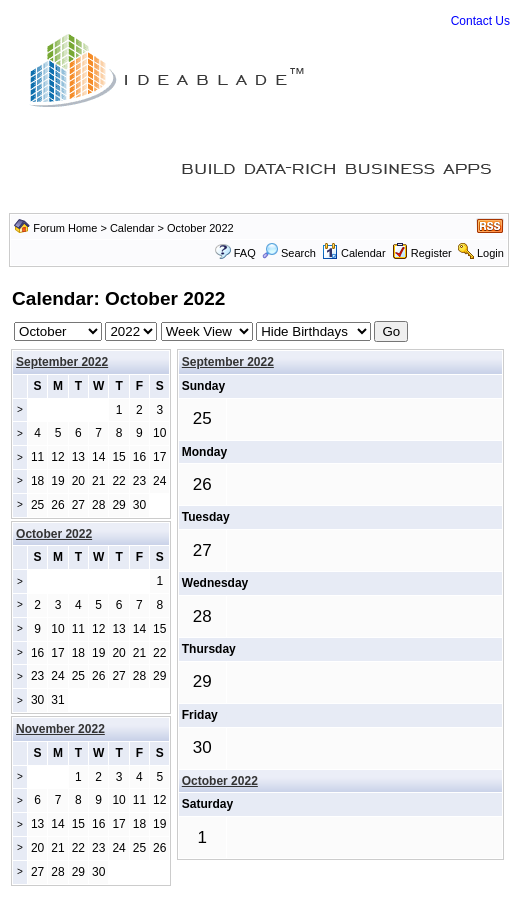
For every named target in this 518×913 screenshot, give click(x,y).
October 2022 (220, 781)
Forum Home (65, 228)
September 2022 (62, 362)
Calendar (132, 228)
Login (490, 253)
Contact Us (480, 21)
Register (431, 253)
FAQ (245, 253)
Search (289, 253)
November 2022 (60, 729)
